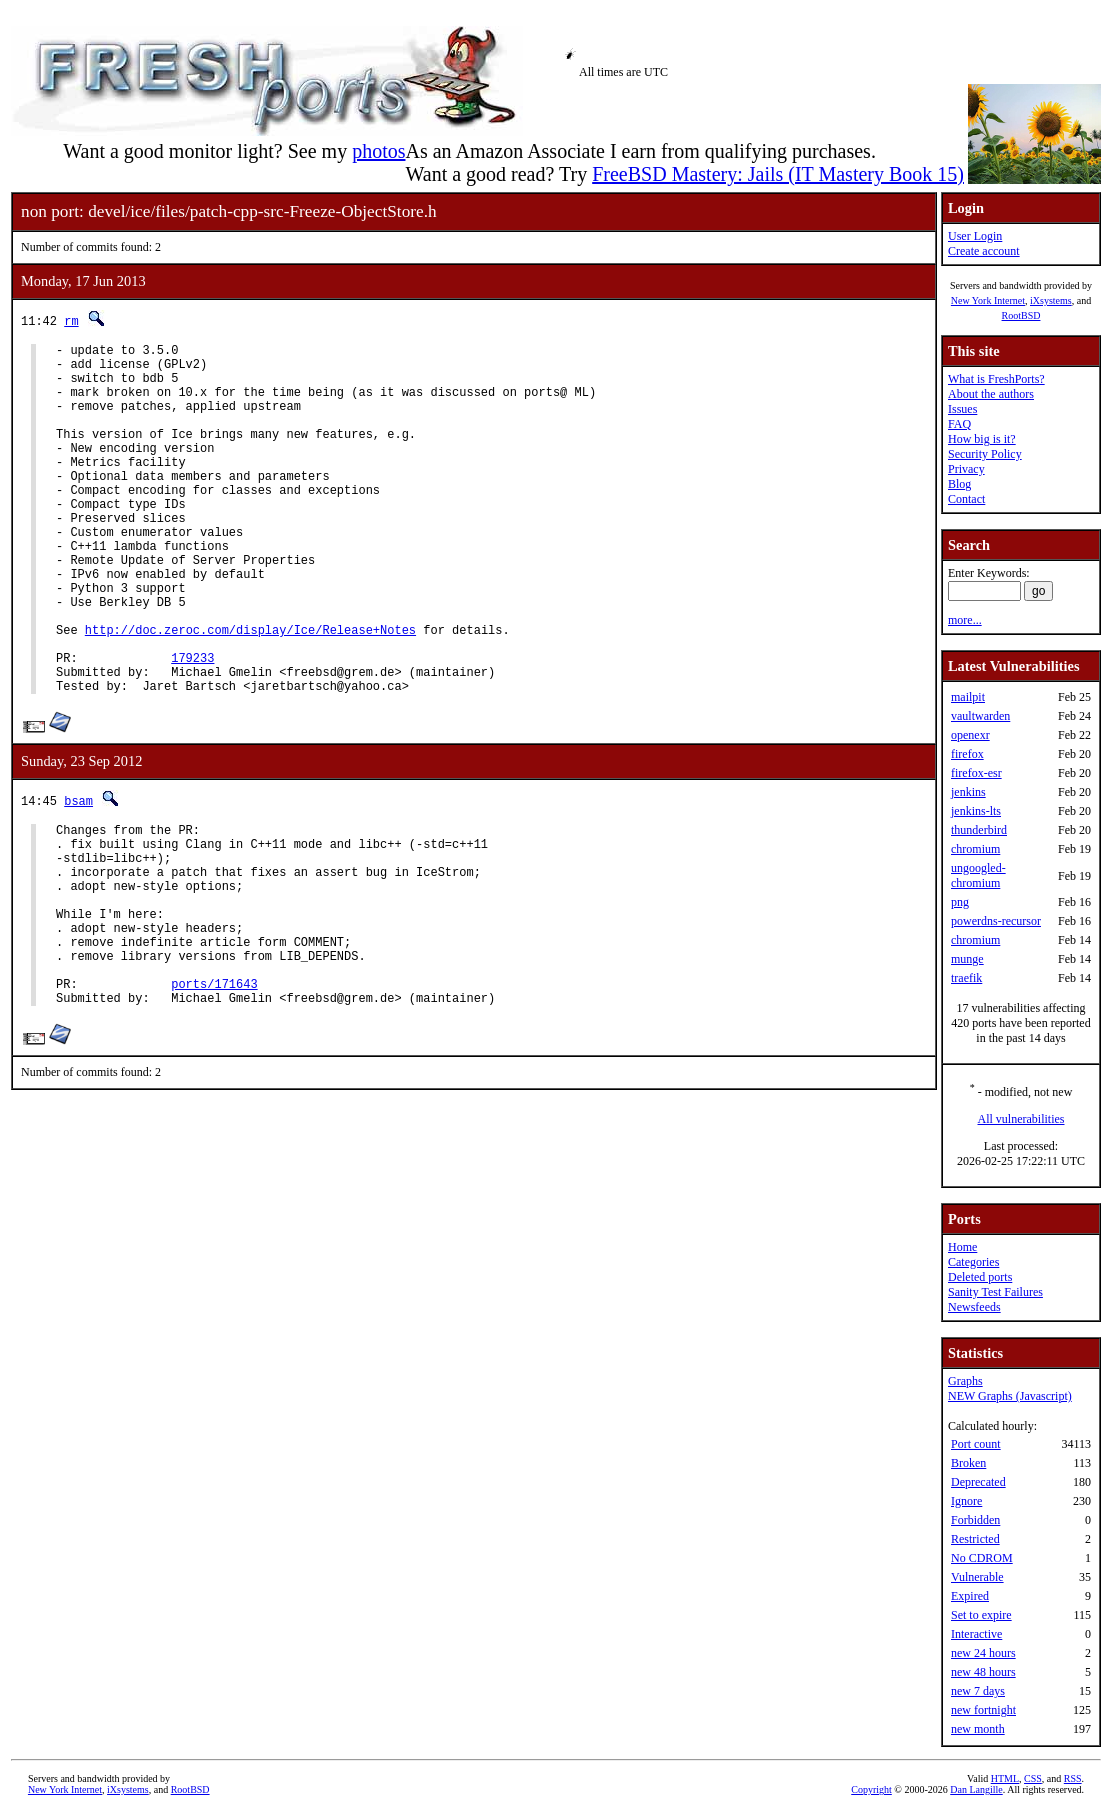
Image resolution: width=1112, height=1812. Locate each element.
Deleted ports (980, 1277)
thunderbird (979, 830)
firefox (967, 754)
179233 (192, 726)
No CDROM (982, 1558)
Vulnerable (977, 1577)
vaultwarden (980, 716)
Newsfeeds (974, 1307)
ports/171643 (214, 1094)
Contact (966, 499)
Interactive (976, 1634)
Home (962, 1247)
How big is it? (982, 439)
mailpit (968, 697)
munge (967, 959)
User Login (975, 236)
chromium (975, 849)
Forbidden (975, 1520)
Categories (973, 1262)
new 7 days (978, 1691)
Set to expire (981, 1615)
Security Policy (985, 454)
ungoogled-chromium (978, 875)
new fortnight (983, 1710)
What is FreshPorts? (996, 379)
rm (71, 320)
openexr (970, 735)
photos (378, 151)
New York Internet (988, 300)
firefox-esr (976, 773)
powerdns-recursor (996, 921)
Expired (970, 1596)
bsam (78, 875)
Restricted (975, 1539)
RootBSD (1021, 315)
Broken (968, 1463)
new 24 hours (983, 1653)
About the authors (991, 394)
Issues (962, 409)
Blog (959, 484)
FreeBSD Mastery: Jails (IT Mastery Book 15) (778, 174)
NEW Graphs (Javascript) (1010, 1396)
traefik (966, 978)
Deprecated (978, 1482)
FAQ (959, 424)
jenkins (968, 792)
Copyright (871, 1789)
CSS (1033, 1778)
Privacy (966, 469)
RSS (1073, 1778)
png (960, 902)
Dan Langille (976, 1789)
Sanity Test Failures (995, 1292)
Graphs (965, 1381)
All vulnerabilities (1021, 1119)
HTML (1005, 1778)
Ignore (966, 1501)
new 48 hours (983, 1672)
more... (965, 620)
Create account (984, 251)
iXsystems (1051, 300)
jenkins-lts (976, 811)
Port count (976, 1444)
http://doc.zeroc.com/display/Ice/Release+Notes (250, 692)
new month (978, 1729)
